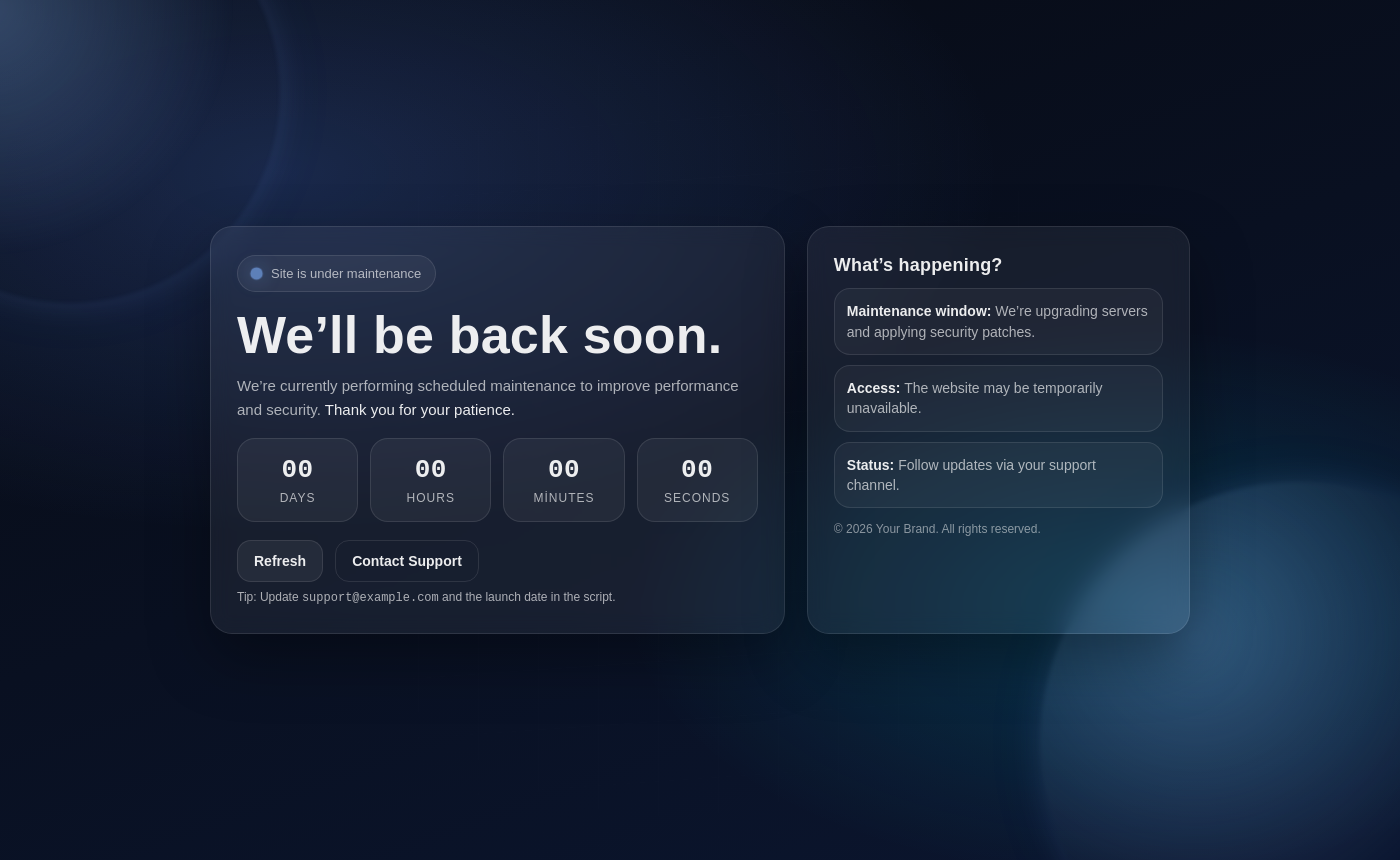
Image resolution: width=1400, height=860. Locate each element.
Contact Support (407, 561)
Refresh (280, 561)
